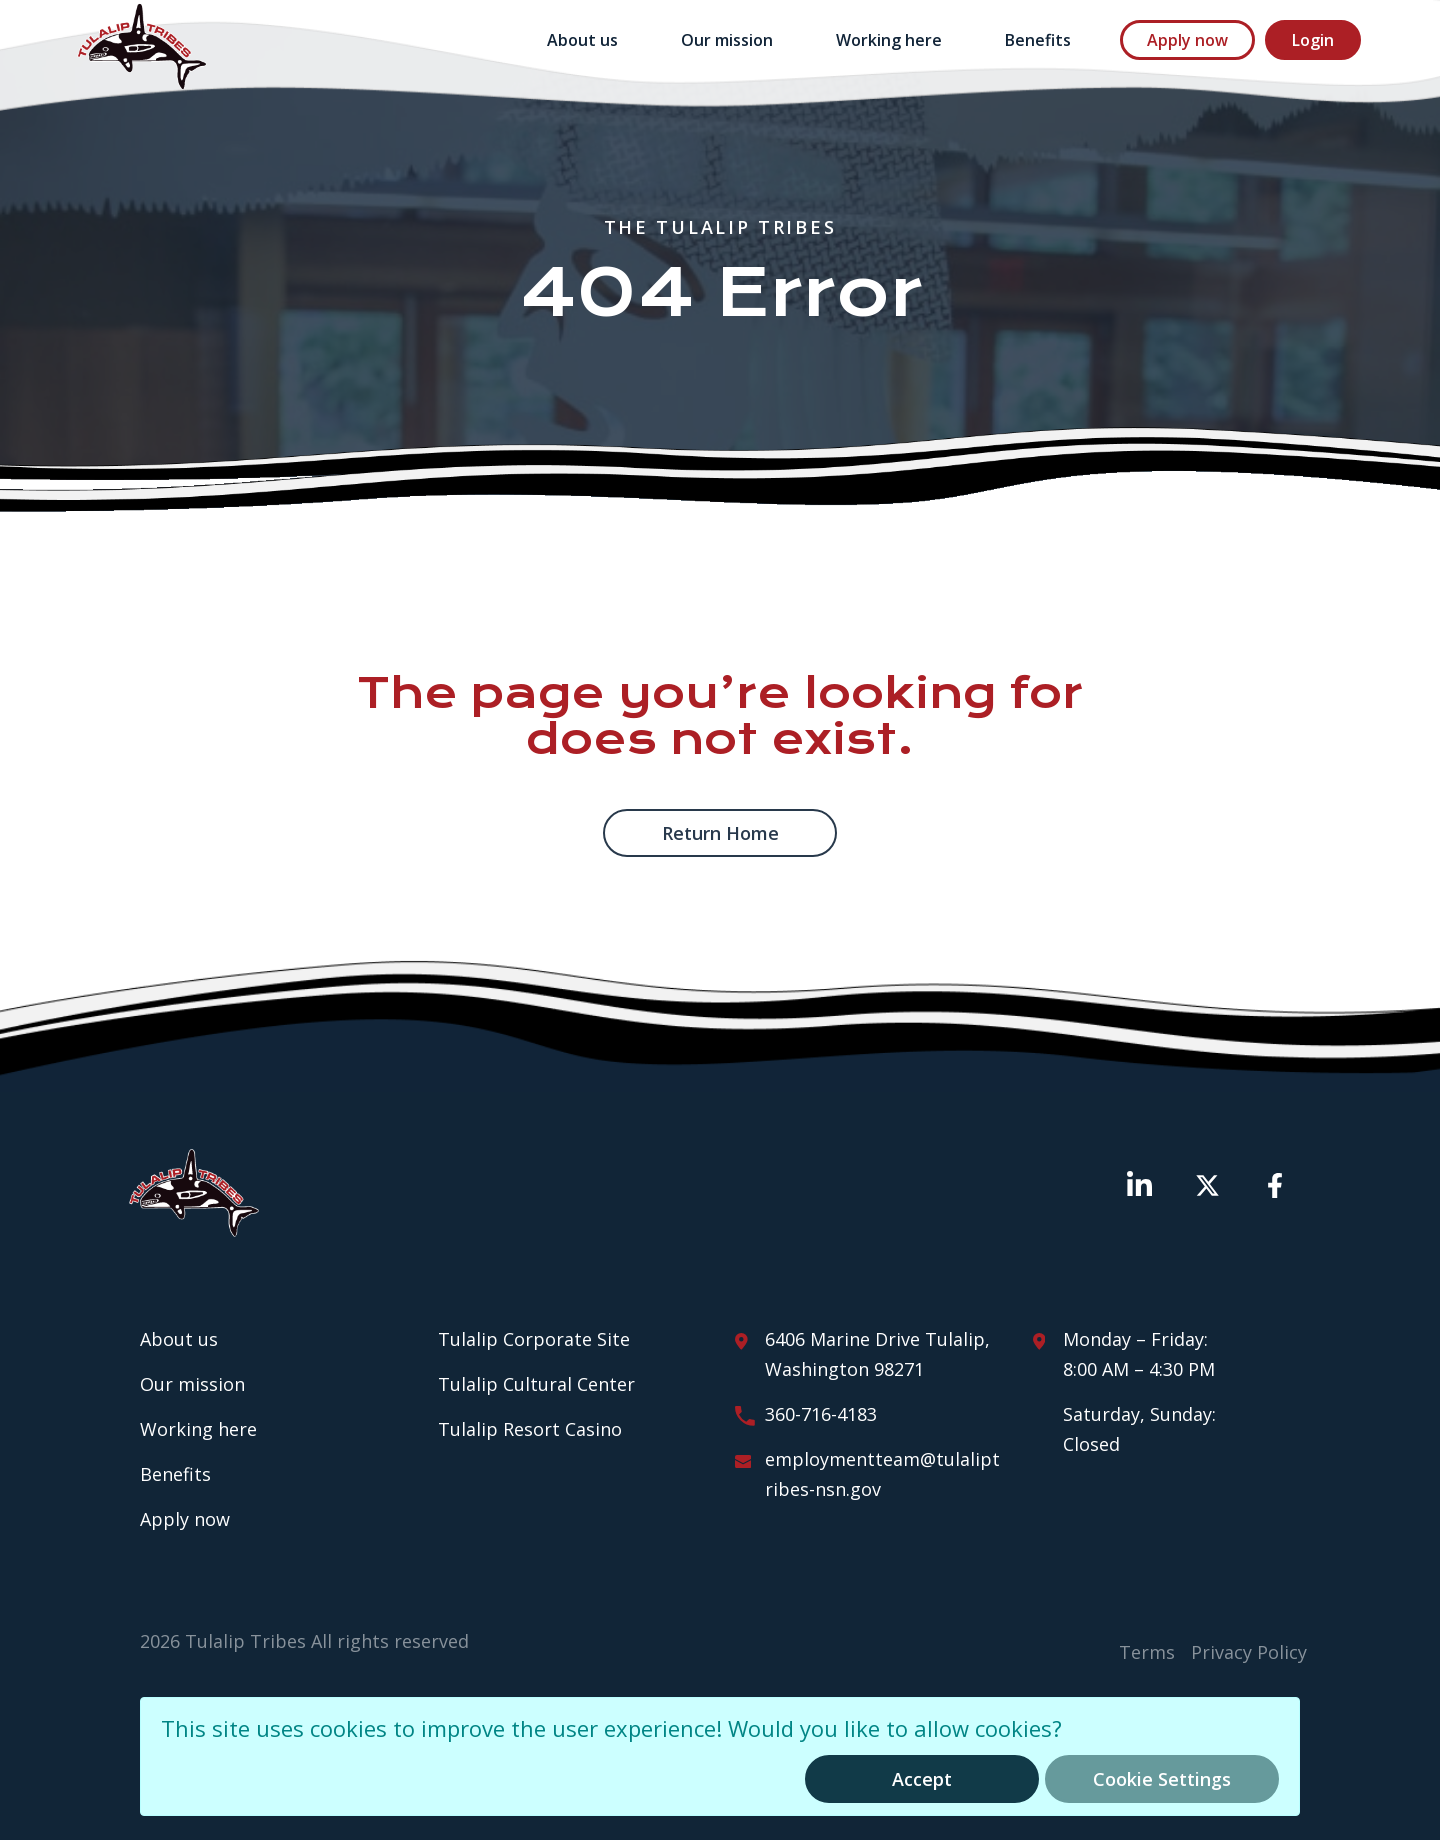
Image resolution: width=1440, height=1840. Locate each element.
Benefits (1038, 40)
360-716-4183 (821, 1414)
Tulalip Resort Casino (530, 1429)
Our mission (727, 40)
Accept (922, 1779)
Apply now (1187, 40)
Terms (1147, 1652)
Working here (889, 40)
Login (1313, 40)
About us (582, 40)
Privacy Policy (1249, 1652)
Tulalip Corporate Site (534, 1339)
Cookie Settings (1162, 1779)
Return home (720, 833)
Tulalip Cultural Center (536, 1384)
